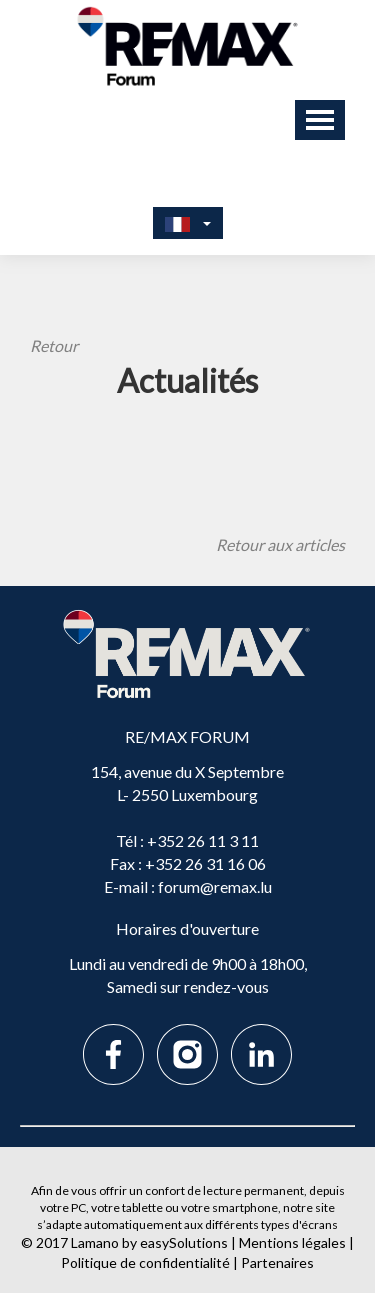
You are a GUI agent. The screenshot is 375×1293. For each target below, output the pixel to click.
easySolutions (184, 1242)
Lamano (95, 1242)
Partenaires (277, 1262)
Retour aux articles (280, 544)
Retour (54, 345)
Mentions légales (292, 1242)
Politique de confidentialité (145, 1262)
